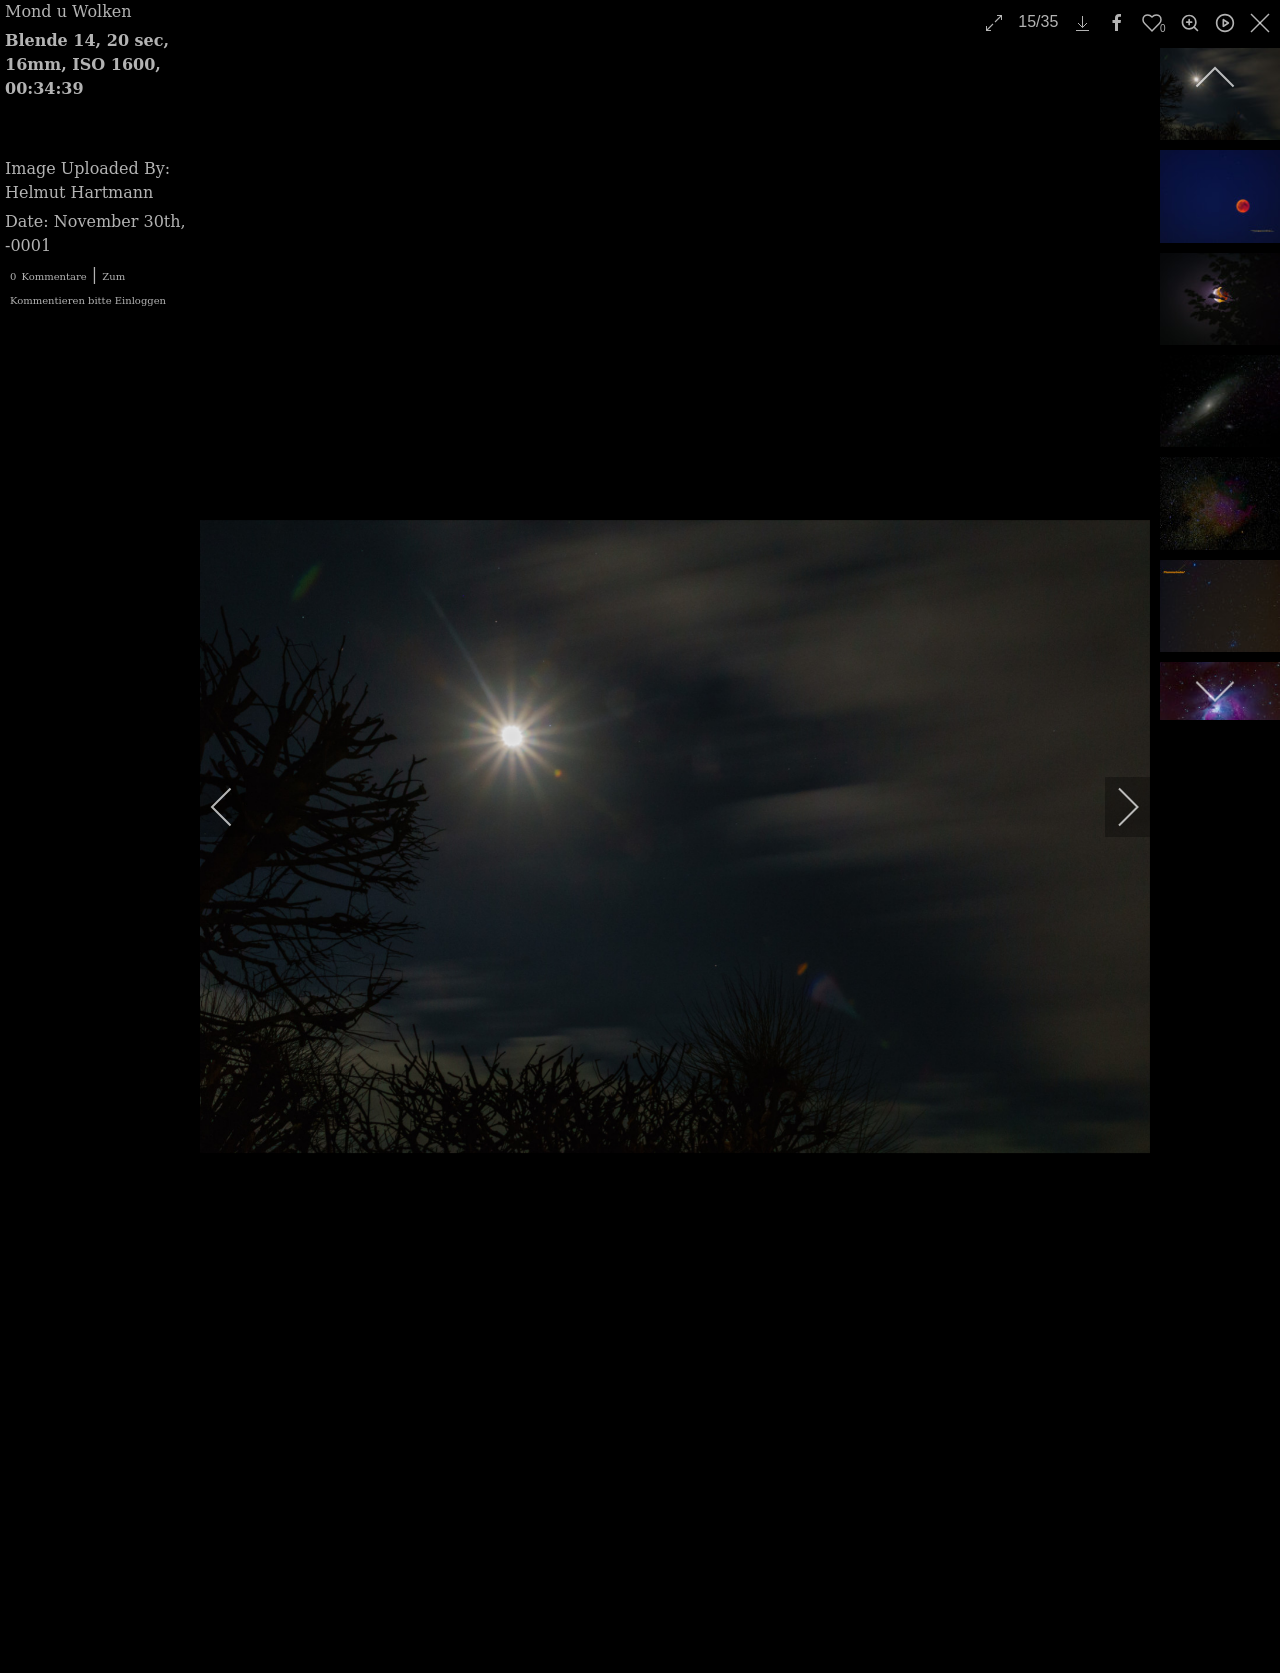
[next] (1115, 807)
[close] (1262, 23)
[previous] (235, 807)
